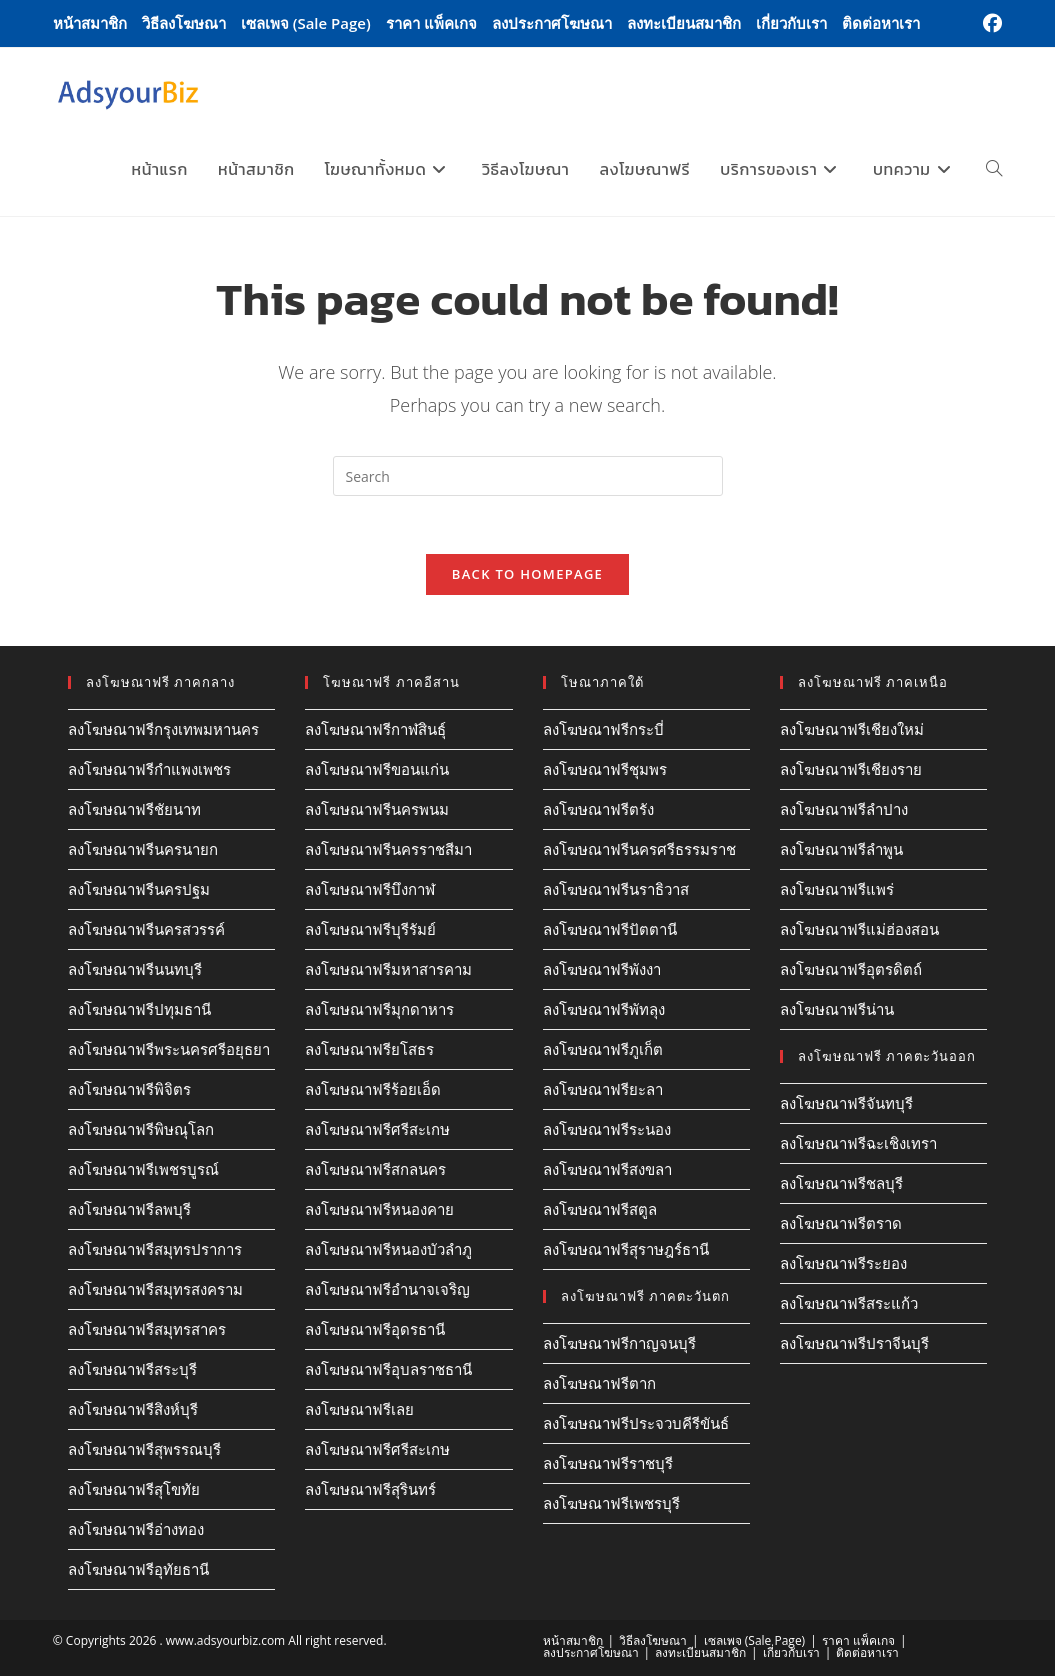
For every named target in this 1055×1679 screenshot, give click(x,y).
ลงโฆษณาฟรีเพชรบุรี (611, 1506)
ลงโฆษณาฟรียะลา (603, 1092)
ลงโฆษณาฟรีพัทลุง (604, 1012)
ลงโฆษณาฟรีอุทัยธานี (138, 1572)
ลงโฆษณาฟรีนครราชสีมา (388, 852)
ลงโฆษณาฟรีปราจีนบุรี (854, 1346)
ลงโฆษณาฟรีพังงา (602, 972)
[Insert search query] (528, 476)
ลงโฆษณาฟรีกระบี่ (603, 732)
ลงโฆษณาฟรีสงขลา (607, 1172)
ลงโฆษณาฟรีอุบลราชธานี (388, 1372)
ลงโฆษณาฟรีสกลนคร (375, 1172)
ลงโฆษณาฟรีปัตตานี (610, 932)
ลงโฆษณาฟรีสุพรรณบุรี (144, 1452)
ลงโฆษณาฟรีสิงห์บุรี (133, 1412)
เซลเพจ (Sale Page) (306, 23)
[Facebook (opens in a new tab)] (989, 24)
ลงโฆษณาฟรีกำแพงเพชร (149, 772)
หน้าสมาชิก (90, 23)
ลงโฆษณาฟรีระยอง (843, 1266)
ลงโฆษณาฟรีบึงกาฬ (370, 892)
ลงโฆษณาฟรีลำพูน (841, 852)
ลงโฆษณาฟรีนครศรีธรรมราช (639, 852)
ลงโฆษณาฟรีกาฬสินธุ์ (375, 732)
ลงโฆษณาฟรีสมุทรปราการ (155, 1252)
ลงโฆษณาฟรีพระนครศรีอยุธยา (169, 1052)
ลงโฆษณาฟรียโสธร (369, 1052)
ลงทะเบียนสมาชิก (684, 23)
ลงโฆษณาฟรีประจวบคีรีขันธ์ (636, 1426)
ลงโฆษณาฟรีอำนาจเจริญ (387, 1292)
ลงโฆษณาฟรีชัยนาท (134, 812)
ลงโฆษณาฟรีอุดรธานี (375, 1332)
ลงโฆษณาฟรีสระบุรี (132, 1372)
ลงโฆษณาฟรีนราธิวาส (616, 892)
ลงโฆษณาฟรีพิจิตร (129, 1092)
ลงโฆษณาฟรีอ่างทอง (136, 1532)
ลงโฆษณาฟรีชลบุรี (841, 1186)
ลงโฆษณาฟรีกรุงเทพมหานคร (163, 732)
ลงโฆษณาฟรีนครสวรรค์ (146, 932)
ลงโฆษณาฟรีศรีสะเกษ (377, 1132)
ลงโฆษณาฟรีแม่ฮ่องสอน (859, 932)
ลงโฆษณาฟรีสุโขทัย (134, 1492)
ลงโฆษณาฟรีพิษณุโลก (141, 1132)
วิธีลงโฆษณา (184, 23)
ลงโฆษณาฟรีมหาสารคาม (388, 972)
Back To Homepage (527, 577)
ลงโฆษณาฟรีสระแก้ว (849, 1306)
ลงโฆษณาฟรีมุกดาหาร (379, 1012)
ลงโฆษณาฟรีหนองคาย (379, 1212)
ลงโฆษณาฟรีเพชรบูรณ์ (143, 1172)
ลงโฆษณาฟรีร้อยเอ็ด (373, 1092)
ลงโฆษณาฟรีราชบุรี (608, 1466)
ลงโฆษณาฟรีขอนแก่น (377, 772)
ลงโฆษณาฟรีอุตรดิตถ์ (851, 972)
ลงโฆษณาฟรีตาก (599, 1386)
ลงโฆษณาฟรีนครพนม (377, 812)
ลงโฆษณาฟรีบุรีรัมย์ (370, 932)
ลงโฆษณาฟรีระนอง (607, 1132)
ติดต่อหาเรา (881, 23)
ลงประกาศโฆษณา (552, 23)
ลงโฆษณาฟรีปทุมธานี (139, 1012)
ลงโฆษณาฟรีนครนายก (143, 852)
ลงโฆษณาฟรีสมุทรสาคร (147, 1332)
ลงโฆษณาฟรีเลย (359, 1412)
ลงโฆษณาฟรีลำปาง (844, 812)
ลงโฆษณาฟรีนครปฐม (139, 892)
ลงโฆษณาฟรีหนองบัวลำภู (388, 1252)
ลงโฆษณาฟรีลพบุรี (129, 1212)
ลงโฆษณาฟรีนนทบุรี (135, 972)
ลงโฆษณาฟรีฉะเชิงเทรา (858, 1146)
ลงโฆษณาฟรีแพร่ (837, 892)
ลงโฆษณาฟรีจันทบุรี (846, 1106)
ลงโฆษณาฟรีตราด (841, 1226)
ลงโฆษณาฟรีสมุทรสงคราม (155, 1292)
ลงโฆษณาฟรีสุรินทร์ (370, 1492)
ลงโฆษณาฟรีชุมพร (605, 772)
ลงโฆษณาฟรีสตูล (600, 1212)
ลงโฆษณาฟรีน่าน (837, 1012)
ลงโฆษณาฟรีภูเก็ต (603, 1052)
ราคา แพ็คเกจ (431, 23)
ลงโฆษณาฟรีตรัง (598, 812)
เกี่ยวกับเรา (791, 23)
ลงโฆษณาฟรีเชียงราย (851, 772)
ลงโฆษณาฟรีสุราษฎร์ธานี (626, 1252)
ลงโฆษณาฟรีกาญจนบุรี (619, 1346)
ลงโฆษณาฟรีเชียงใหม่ (852, 732)
